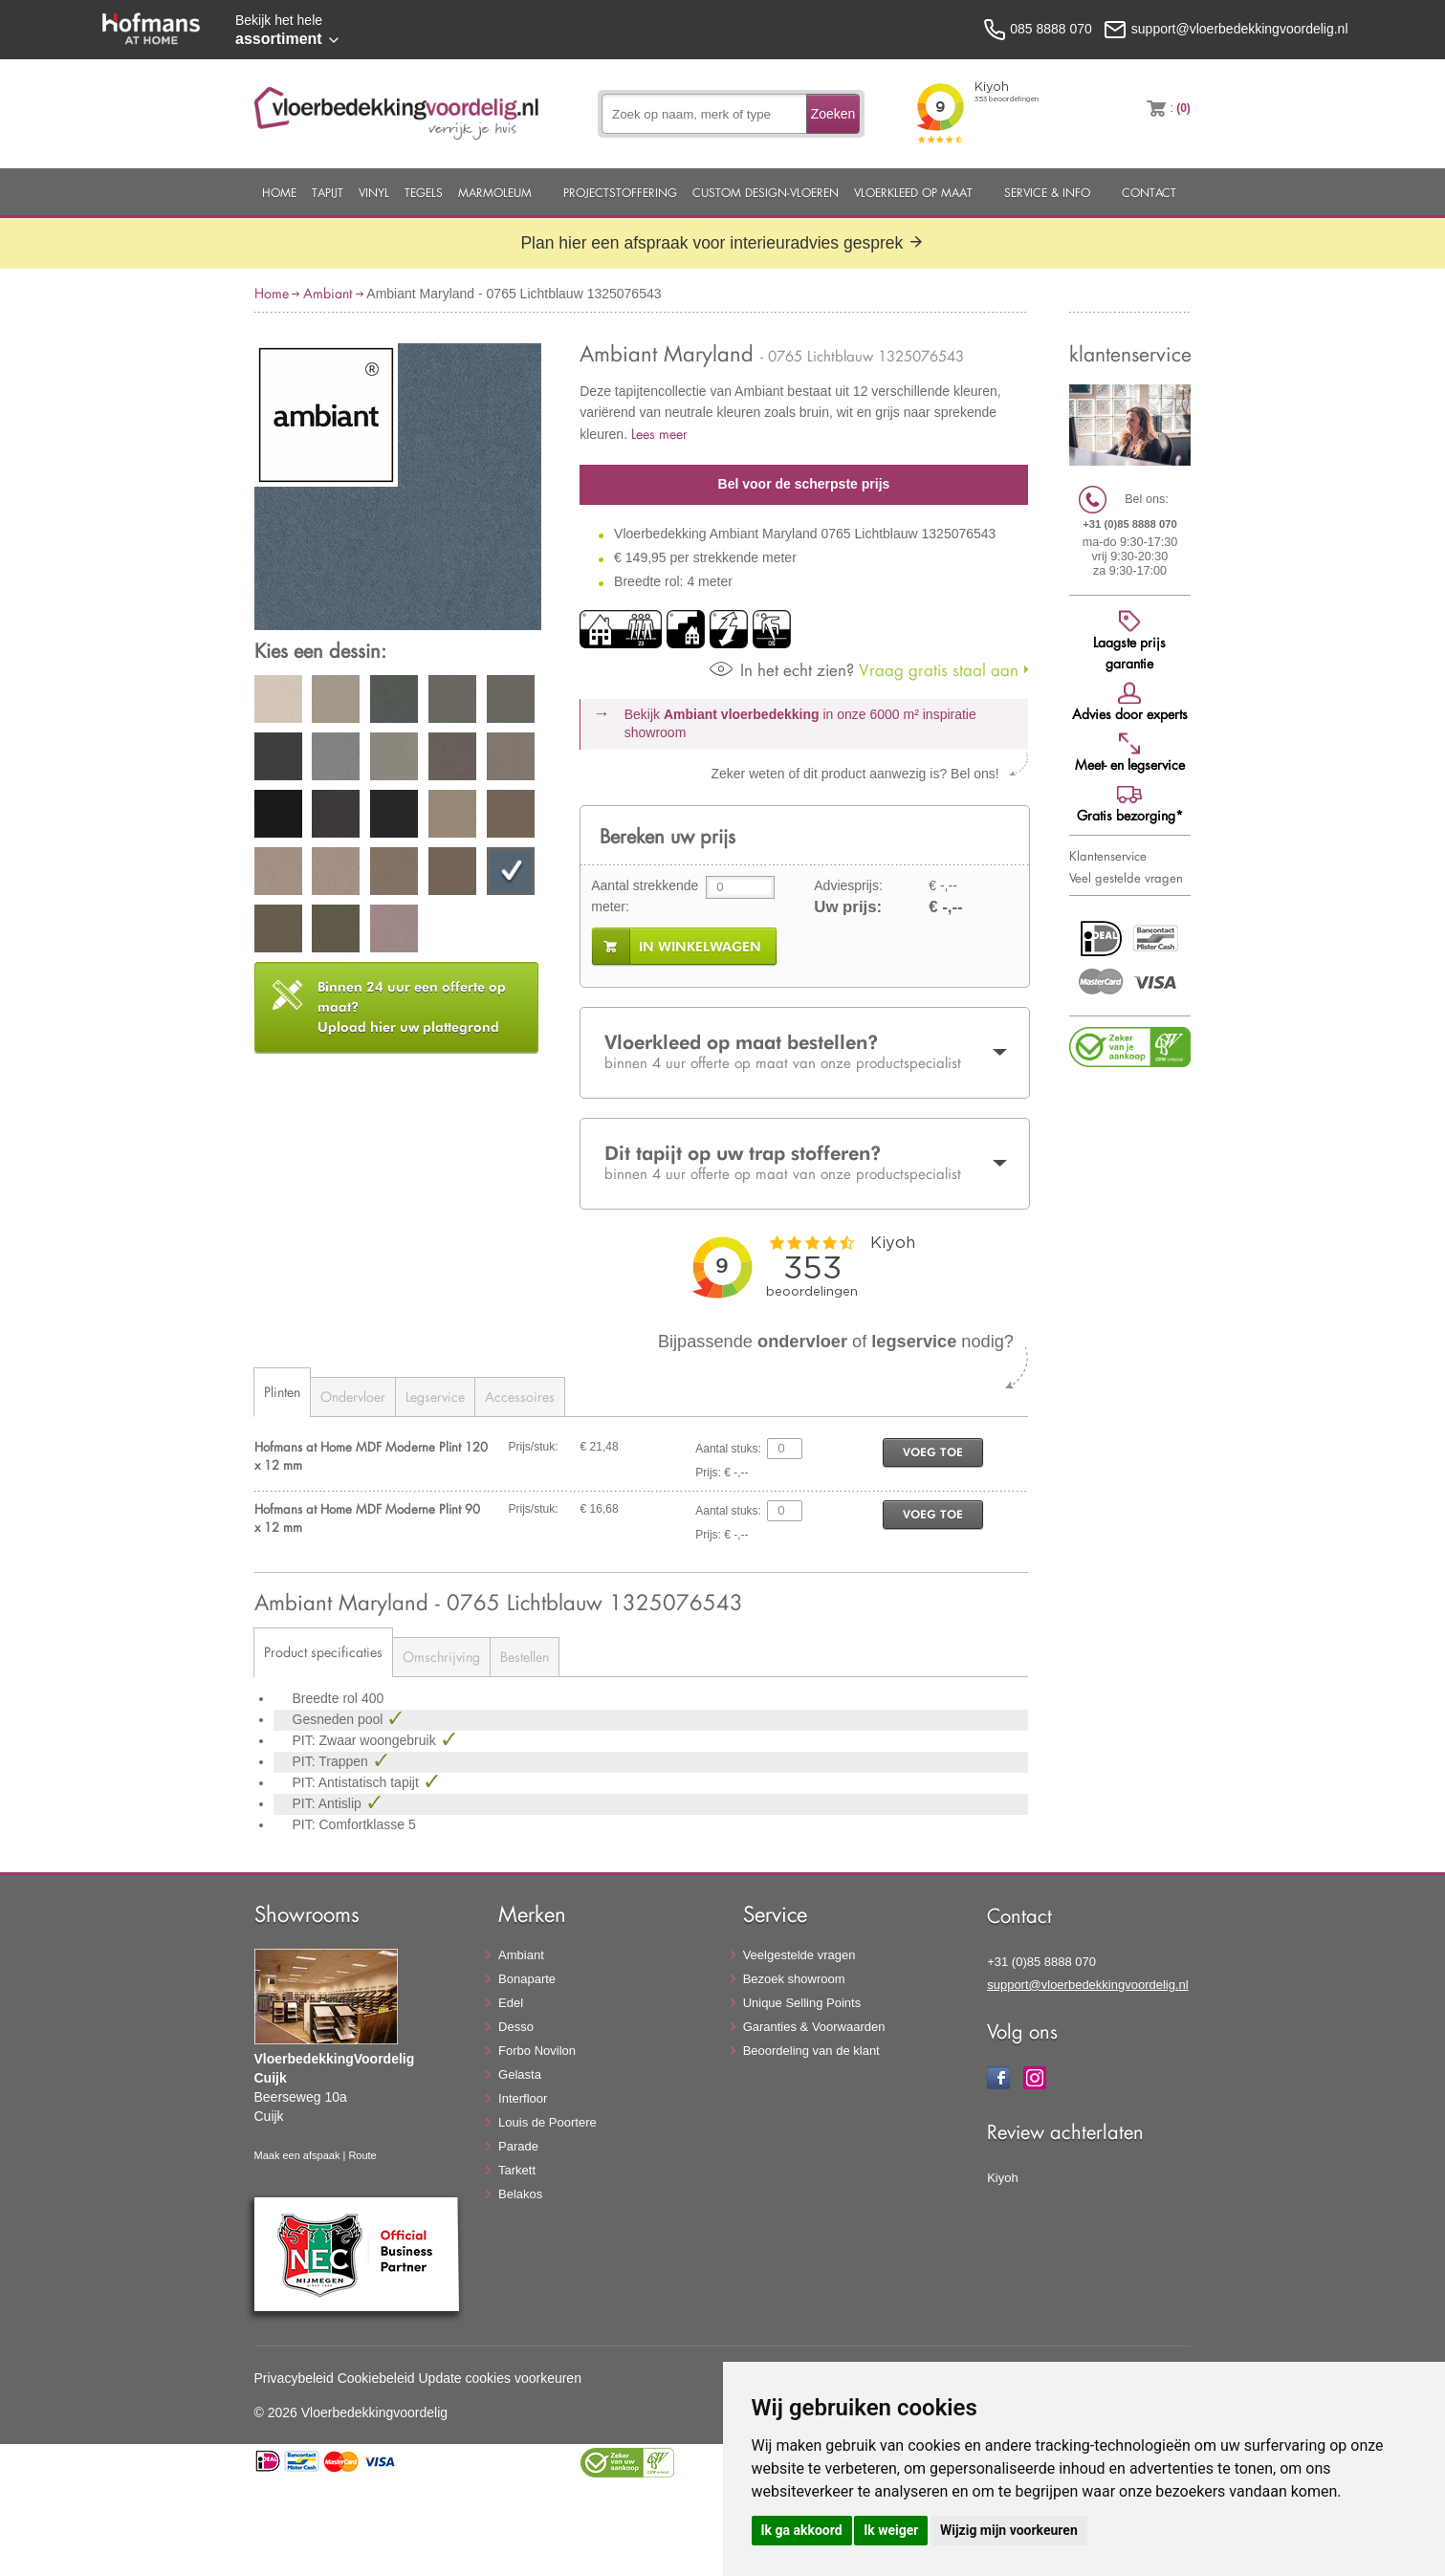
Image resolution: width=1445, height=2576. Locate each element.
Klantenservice (1108, 855)
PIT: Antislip (329, 1803)
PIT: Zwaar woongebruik (366, 1740)
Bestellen (524, 1657)
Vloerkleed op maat (913, 192)
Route (362, 2155)
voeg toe (933, 1452)
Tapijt (327, 192)
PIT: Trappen (332, 1761)
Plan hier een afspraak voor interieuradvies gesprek (722, 242)
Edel (510, 2003)
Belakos (520, 2194)
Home (279, 192)
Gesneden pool (340, 1719)
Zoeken (833, 113)
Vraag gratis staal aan (864, 670)
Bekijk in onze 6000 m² (800, 724)
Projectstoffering (620, 192)
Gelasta (519, 2074)
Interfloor (522, 2098)
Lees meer (659, 434)
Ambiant (327, 293)
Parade (518, 2146)
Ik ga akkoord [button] (802, 2530)
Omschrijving (441, 1657)
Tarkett (517, 2170)
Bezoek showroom (794, 1979)
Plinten (282, 1392)
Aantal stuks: (728, 1448)
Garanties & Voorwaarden (814, 2026)
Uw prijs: (848, 907)
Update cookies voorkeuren (500, 2378)
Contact (1149, 192)
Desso (516, 2026)
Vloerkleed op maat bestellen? (804, 1052)
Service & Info (1047, 192)
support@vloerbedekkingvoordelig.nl (1088, 1984)
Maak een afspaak (297, 2155)
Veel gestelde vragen (1126, 877)
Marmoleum (495, 192)
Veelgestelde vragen (799, 1955)
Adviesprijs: (848, 885)
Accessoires (520, 1396)
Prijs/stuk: (533, 1446)
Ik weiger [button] (891, 2530)
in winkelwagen (700, 946)
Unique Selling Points (802, 2003)
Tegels (424, 192)
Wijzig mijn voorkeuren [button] (1009, 2530)
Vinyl (374, 192)
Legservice (435, 1396)
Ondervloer (352, 1396)
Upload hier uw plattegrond (411, 1007)
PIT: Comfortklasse (350, 1824)
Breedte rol (327, 1698)
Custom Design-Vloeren (765, 192)
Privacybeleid (294, 2378)
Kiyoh (1002, 2178)
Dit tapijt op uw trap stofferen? (804, 1163)
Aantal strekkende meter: (644, 896)
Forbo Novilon (537, 2050)
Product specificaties (323, 1652)
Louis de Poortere (547, 2122)
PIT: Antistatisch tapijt (358, 1782)
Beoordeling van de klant (811, 2050)
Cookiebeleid (376, 2378)
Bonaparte (527, 1979)
